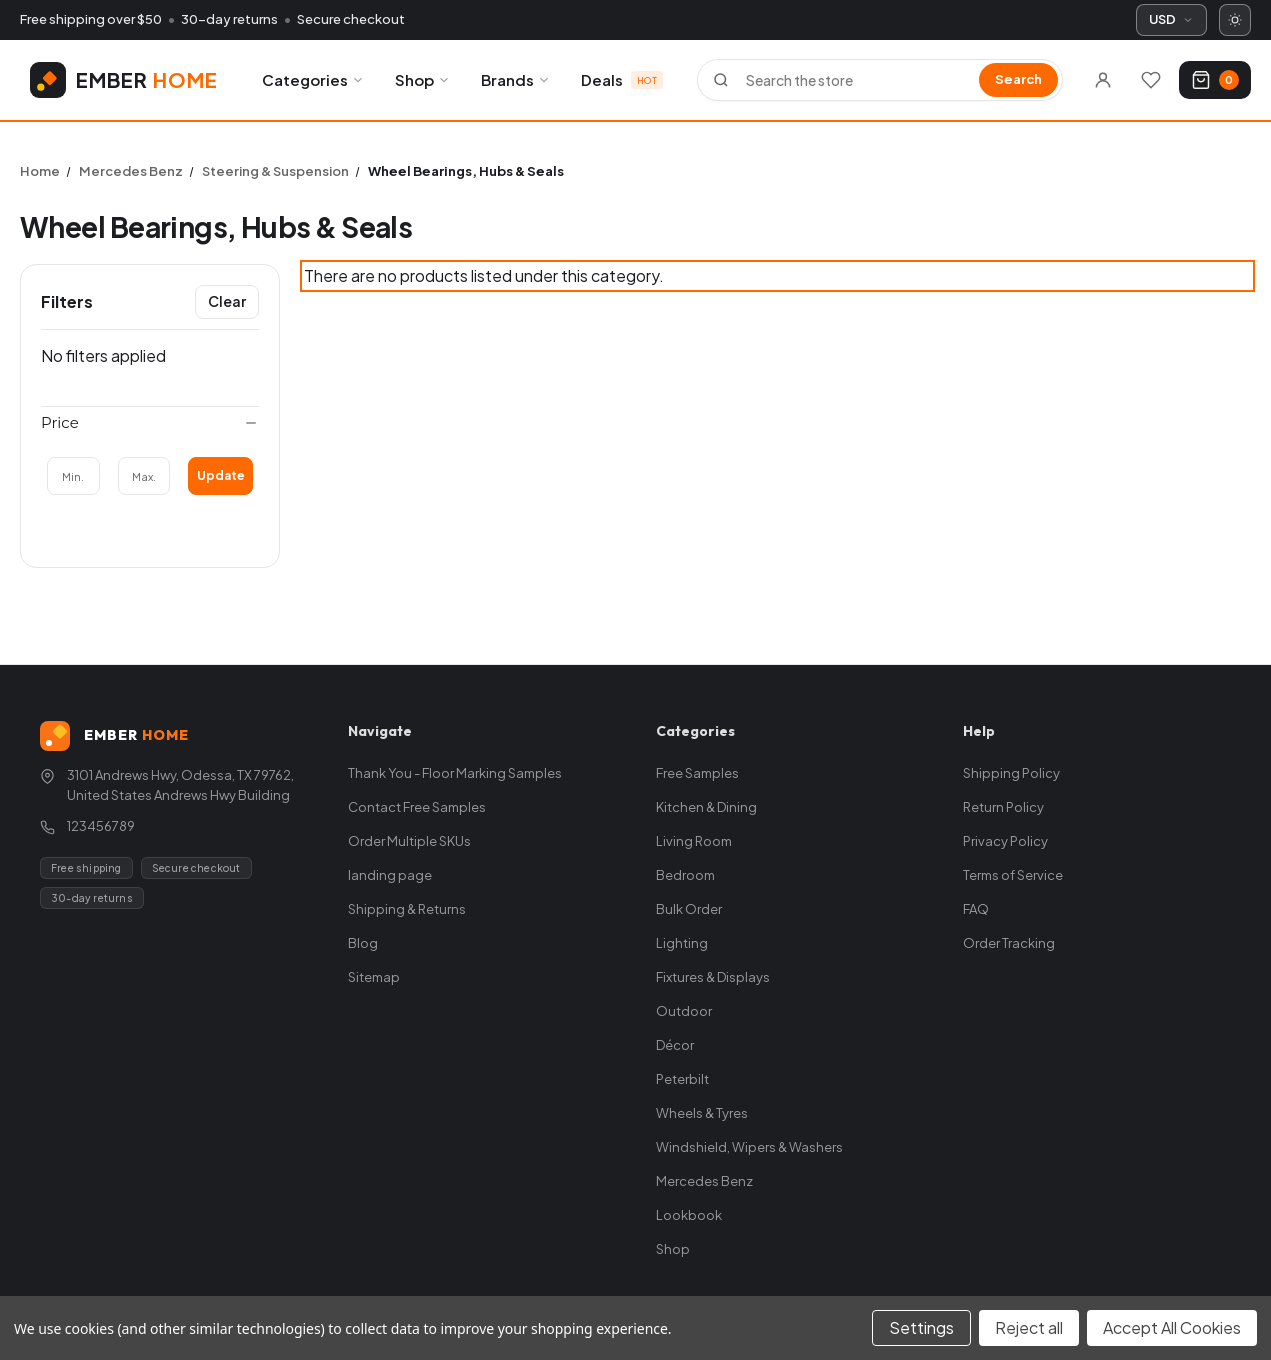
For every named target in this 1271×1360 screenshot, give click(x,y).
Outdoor (684, 1011)
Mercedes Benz (704, 1181)
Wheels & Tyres (702, 1113)
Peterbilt (682, 1079)
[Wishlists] (1151, 80)
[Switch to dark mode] (1235, 20)
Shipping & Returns (407, 909)
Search (1018, 79)
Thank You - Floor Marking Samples (455, 773)
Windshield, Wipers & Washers (749, 1147)
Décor (675, 1045)
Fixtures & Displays (713, 977)
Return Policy (1003, 807)
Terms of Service (1013, 875)
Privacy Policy (1005, 841)
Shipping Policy (1011, 773)
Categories (313, 79)
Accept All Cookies (1172, 1327)
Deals (622, 79)
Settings (921, 1327)
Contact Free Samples (417, 807)
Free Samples (697, 773)
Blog (363, 943)
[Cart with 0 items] (1215, 80)
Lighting (682, 943)
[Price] (150, 423)
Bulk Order (689, 909)
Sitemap (374, 977)
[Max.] (144, 476)
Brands (516, 79)
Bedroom (685, 875)
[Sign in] (1103, 80)
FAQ (976, 909)
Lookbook (689, 1215)
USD (1171, 19)
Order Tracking (1009, 943)
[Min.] (73, 476)
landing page (390, 875)
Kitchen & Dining (706, 807)
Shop (423, 79)
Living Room (694, 841)
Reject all (1029, 1327)
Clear (227, 301)
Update (221, 475)
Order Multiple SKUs (409, 841)
